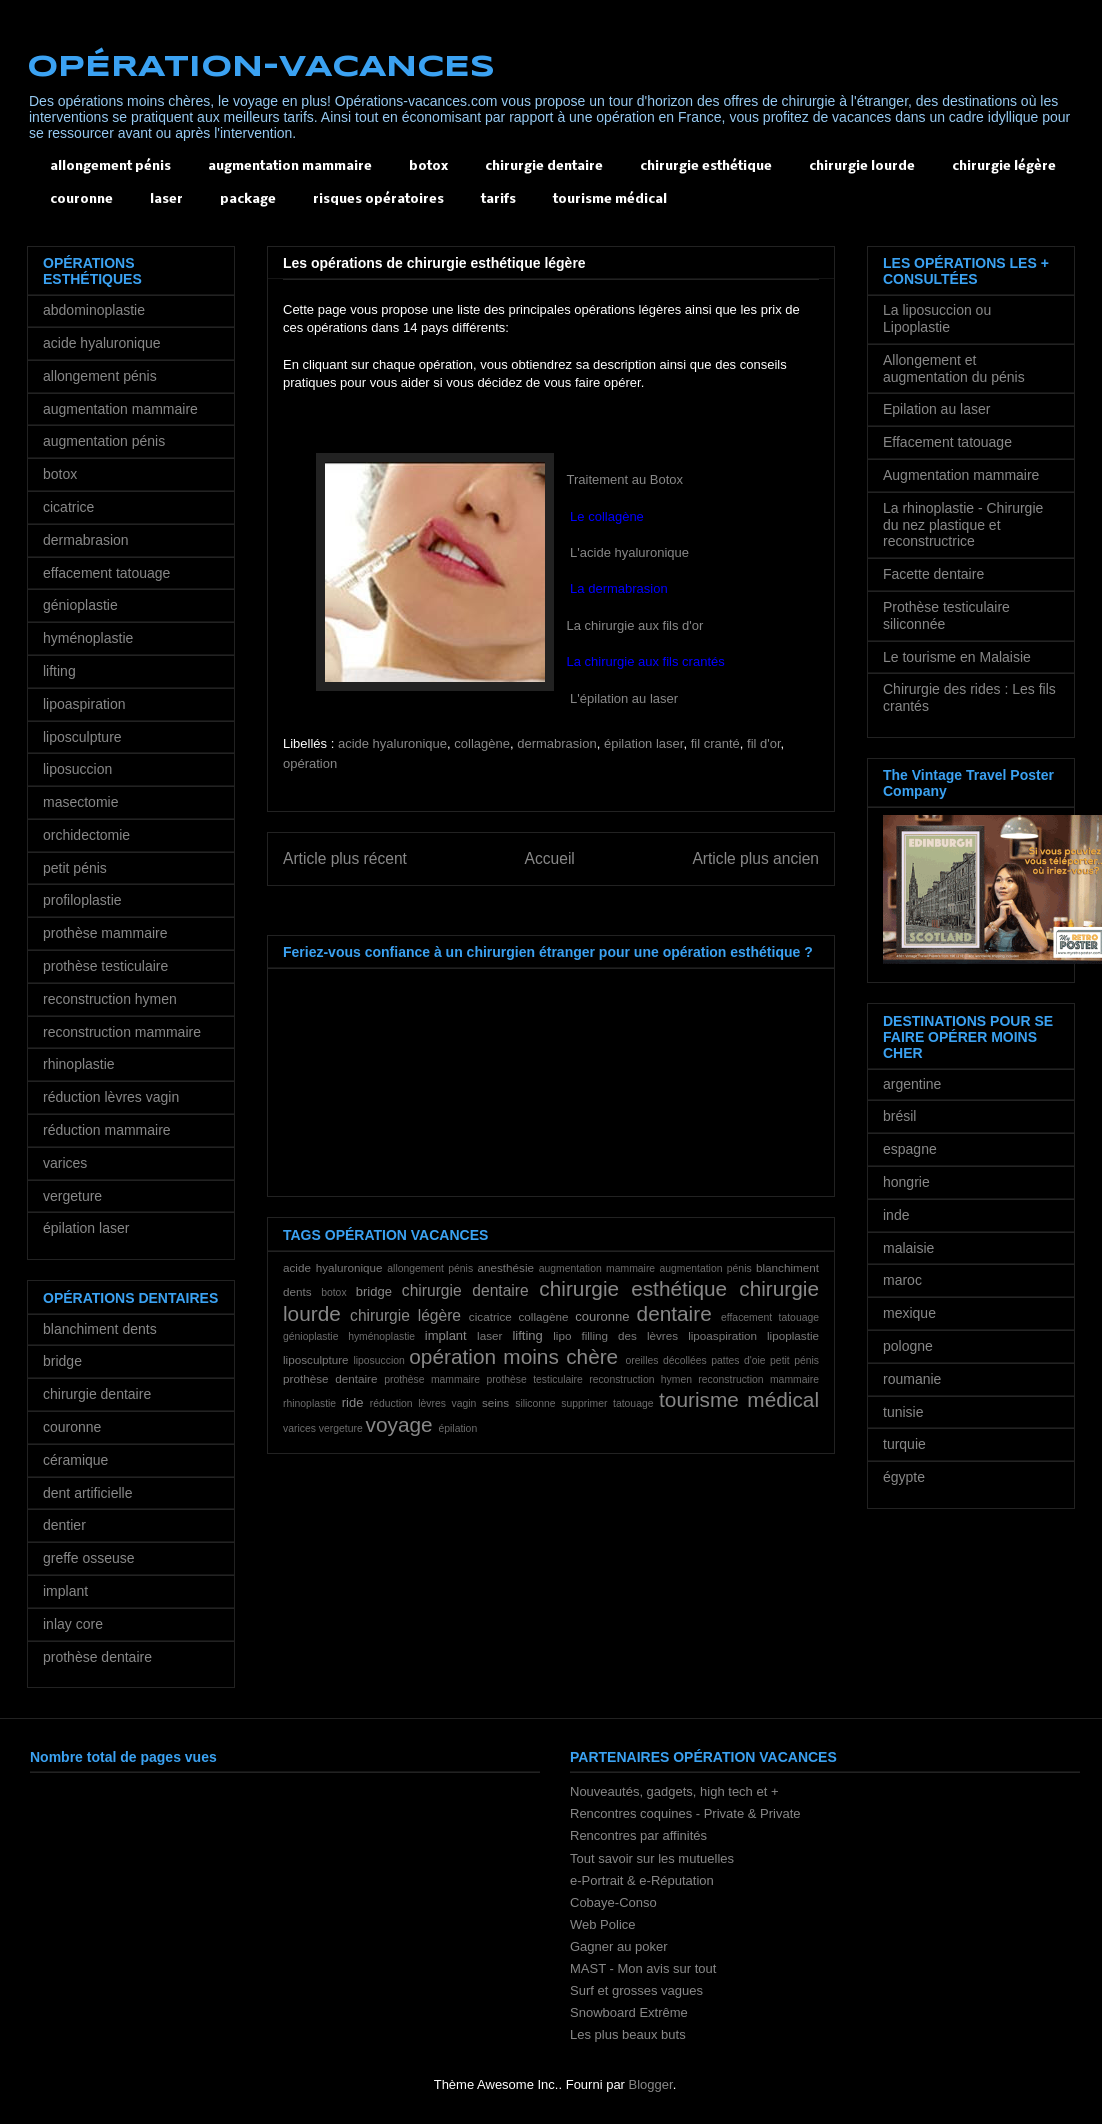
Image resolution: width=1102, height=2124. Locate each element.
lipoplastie (793, 1335)
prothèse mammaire (432, 1379)
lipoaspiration (722, 1335)
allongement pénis (110, 166)
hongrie (906, 1182)
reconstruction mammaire (758, 1379)
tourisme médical (610, 199)
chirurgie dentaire (544, 166)
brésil (899, 1116)
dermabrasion (557, 743)
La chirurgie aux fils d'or (635, 625)
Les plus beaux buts (628, 2034)
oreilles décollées (666, 1360)
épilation (457, 1428)
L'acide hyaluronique (628, 552)
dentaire (674, 1313)
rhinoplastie (309, 1403)
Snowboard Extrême (629, 2012)
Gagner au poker (619, 1946)
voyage (399, 1424)
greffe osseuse (89, 1558)
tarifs (498, 199)
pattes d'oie (738, 1360)
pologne (908, 1346)
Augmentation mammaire (961, 475)
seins (495, 1402)
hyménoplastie (381, 1336)
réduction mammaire (107, 1130)
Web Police (603, 1924)
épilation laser (644, 743)
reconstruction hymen (640, 1379)
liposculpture (316, 1359)
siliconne (535, 1403)
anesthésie (505, 1267)
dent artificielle (88, 1493)
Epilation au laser (936, 409)
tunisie (903, 1412)
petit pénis (794, 1360)
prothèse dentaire (330, 1378)
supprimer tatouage (607, 1403)
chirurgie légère (1004, 166)
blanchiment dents (100, 1329)
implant (446, 1335)
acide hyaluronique (392, 743)
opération (310, 763)
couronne (81, 199)
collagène (482, 743)
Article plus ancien (755, 858)
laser (166, 199)
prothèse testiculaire (534, 1379)
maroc (902, 1280)
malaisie (908, 1248)
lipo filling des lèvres (615, 1335)
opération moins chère (513, 1356)
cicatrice (490, 1316)
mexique (909, 1313)
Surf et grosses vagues (636, 1990)
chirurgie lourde (862, 166)
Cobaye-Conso (613, 1902)
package (248, 199)
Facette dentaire (933, 574)
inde (896, 1215)
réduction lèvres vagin (423, 1403)
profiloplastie (82, 900)
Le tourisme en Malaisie (957, 657)
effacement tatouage (770, 1317)
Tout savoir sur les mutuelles (652, 1858)
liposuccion (378, 1360)
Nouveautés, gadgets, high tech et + (674, 1791)
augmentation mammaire (290, 166)
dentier (64, 1525)
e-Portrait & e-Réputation (642, 1880)
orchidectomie (86, 835)
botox (428, 166)
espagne (910, 1149)
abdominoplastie (94, 310)
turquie (904, 1444)
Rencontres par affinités (638, 1835)
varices (299, 1428)
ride (353, 1402)
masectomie (80, 802)
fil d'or (764, 743)
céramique (75, 1460)
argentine (912, 1084)
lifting (527, 1335)
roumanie (912, 1379)
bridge (374, 1291)
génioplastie (310, 1336)
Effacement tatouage (947, 442)
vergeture (341, 1428)
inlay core (73, 1624)
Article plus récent (345, 858)
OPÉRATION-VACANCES (261, 67)
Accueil (550, 858)
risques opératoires (378, 199)
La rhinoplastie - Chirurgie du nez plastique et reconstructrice (963, 525)
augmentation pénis (705, 1268)
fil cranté (715, 743)
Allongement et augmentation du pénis (954, 368)
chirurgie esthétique (706, 166)
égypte (904, 1477)
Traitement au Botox (625, 479)
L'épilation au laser (623, 698)
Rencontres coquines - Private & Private (685, 1813)
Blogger (651, 2084)
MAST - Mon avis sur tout (643, 1968)
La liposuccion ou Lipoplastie (937, 318)
